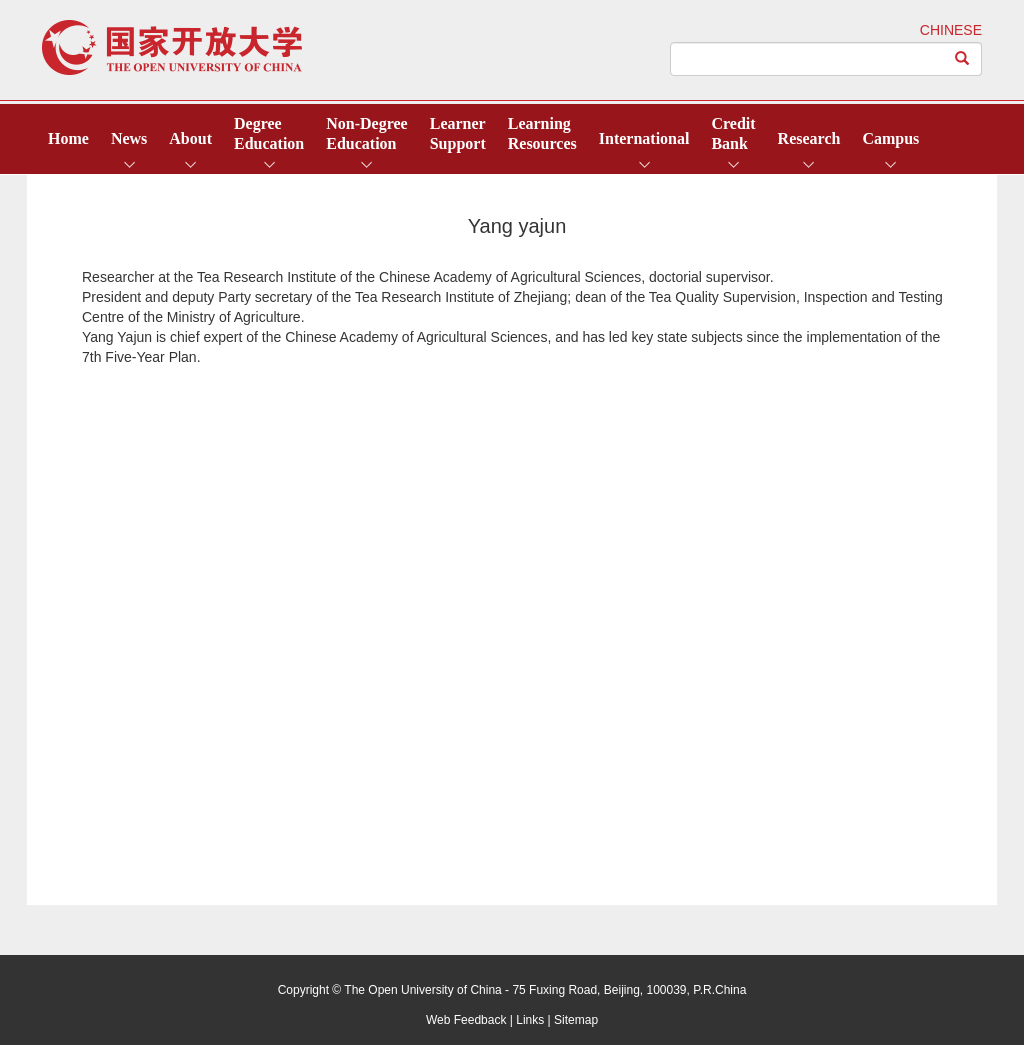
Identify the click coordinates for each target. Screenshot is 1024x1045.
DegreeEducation (269, 133)
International (644, 138)
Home (68, 138)
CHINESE (951, 30)
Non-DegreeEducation (366, 133)
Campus (890, 138)
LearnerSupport (458, 133)
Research (809, 138)
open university (172, 47)
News (129, 138)
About (190, 138)
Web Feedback (466, 1020)
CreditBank (733, 133)
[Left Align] (962, 59)
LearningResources (542, 133)
